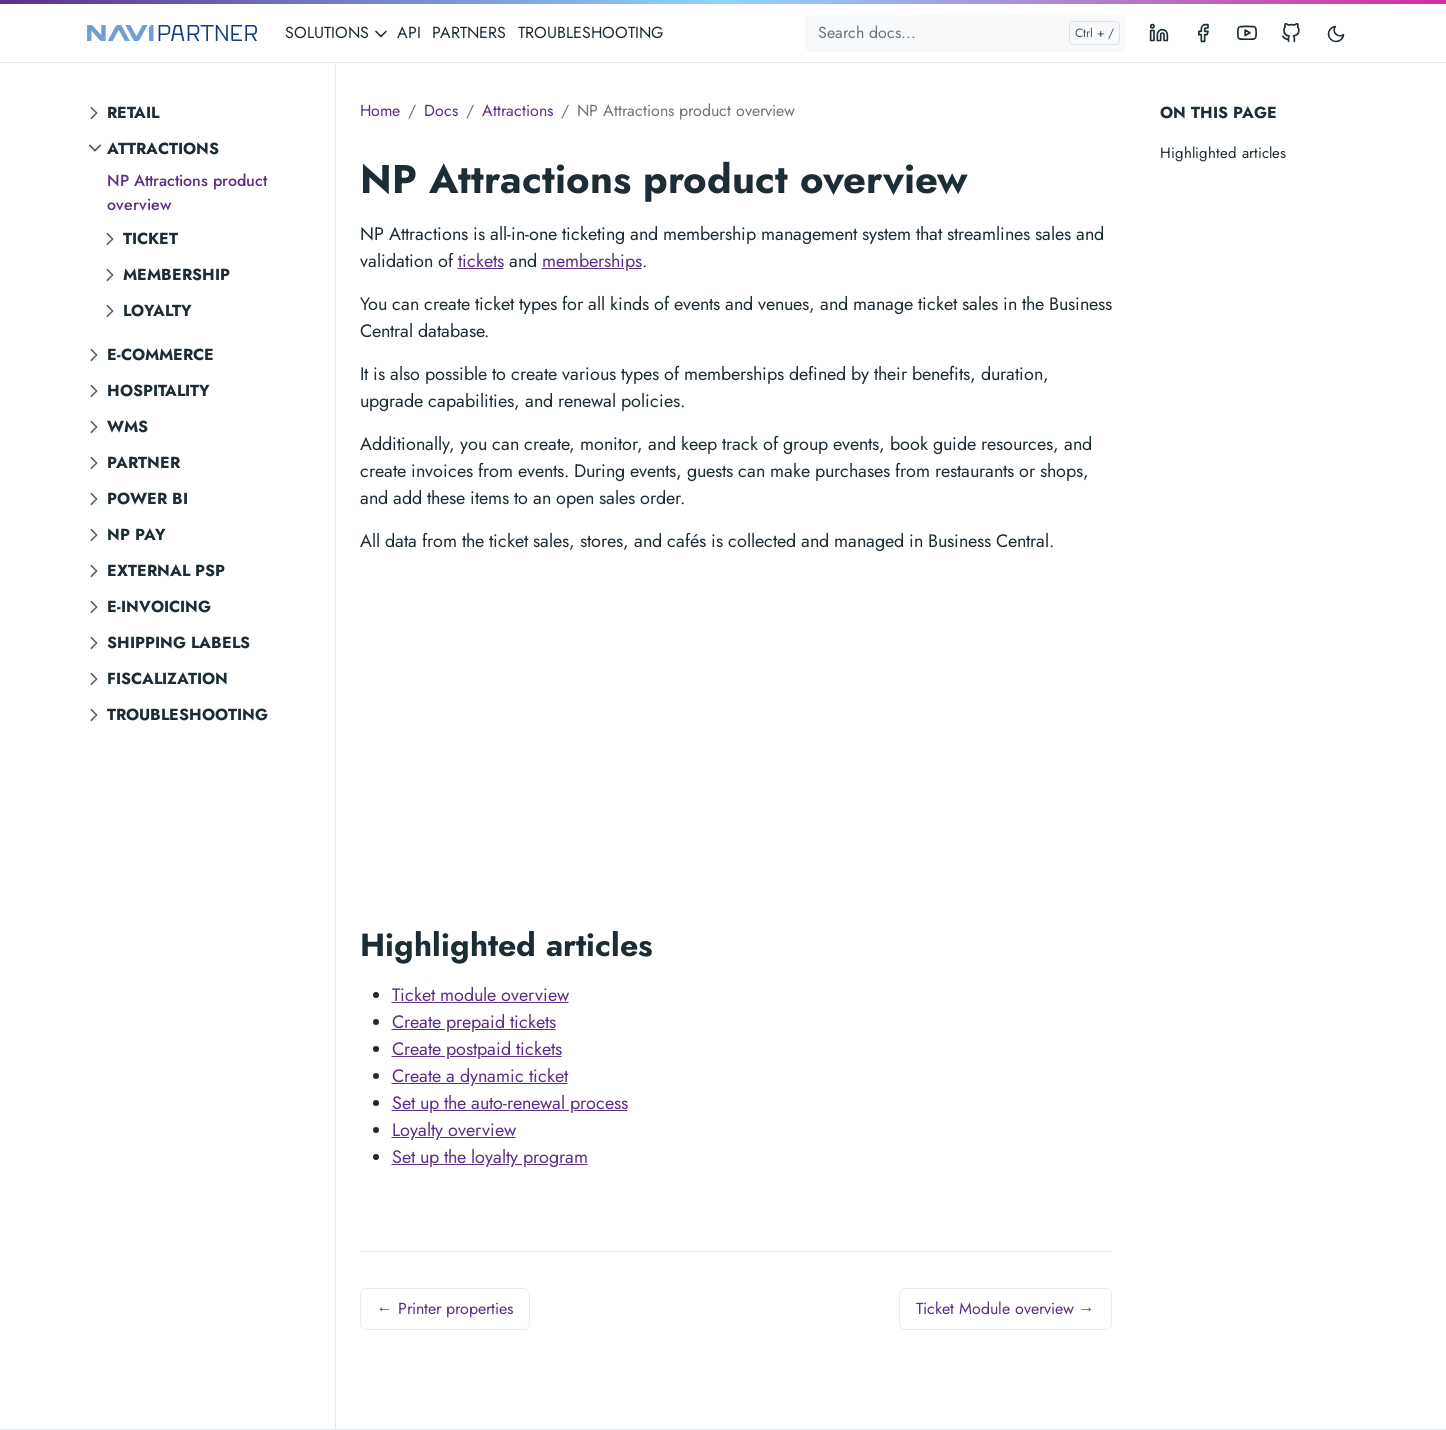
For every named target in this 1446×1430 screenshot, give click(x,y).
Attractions (163, 148)
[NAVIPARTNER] (172, 33)
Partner (143, 462)
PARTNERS (469, 32)
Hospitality (158, 390)
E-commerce (160, 354)
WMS (127, 426)
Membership (176, 274)
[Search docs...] (965, 33)
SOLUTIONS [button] (337, 32)
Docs (441, 110)
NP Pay (136, 534)
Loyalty (157, 310)
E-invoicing (159, 606)
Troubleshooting (187, 714)
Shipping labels (178, 642)
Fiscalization (167, 678)
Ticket (150, 238)
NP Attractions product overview (187, 192)
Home (380, 110)
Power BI (147, 498)
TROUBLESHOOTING (590, 32)
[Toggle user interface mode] (1336, 33)
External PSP (166, 570)
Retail (133, 112)
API (409, 32)
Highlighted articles (1223, 153)
